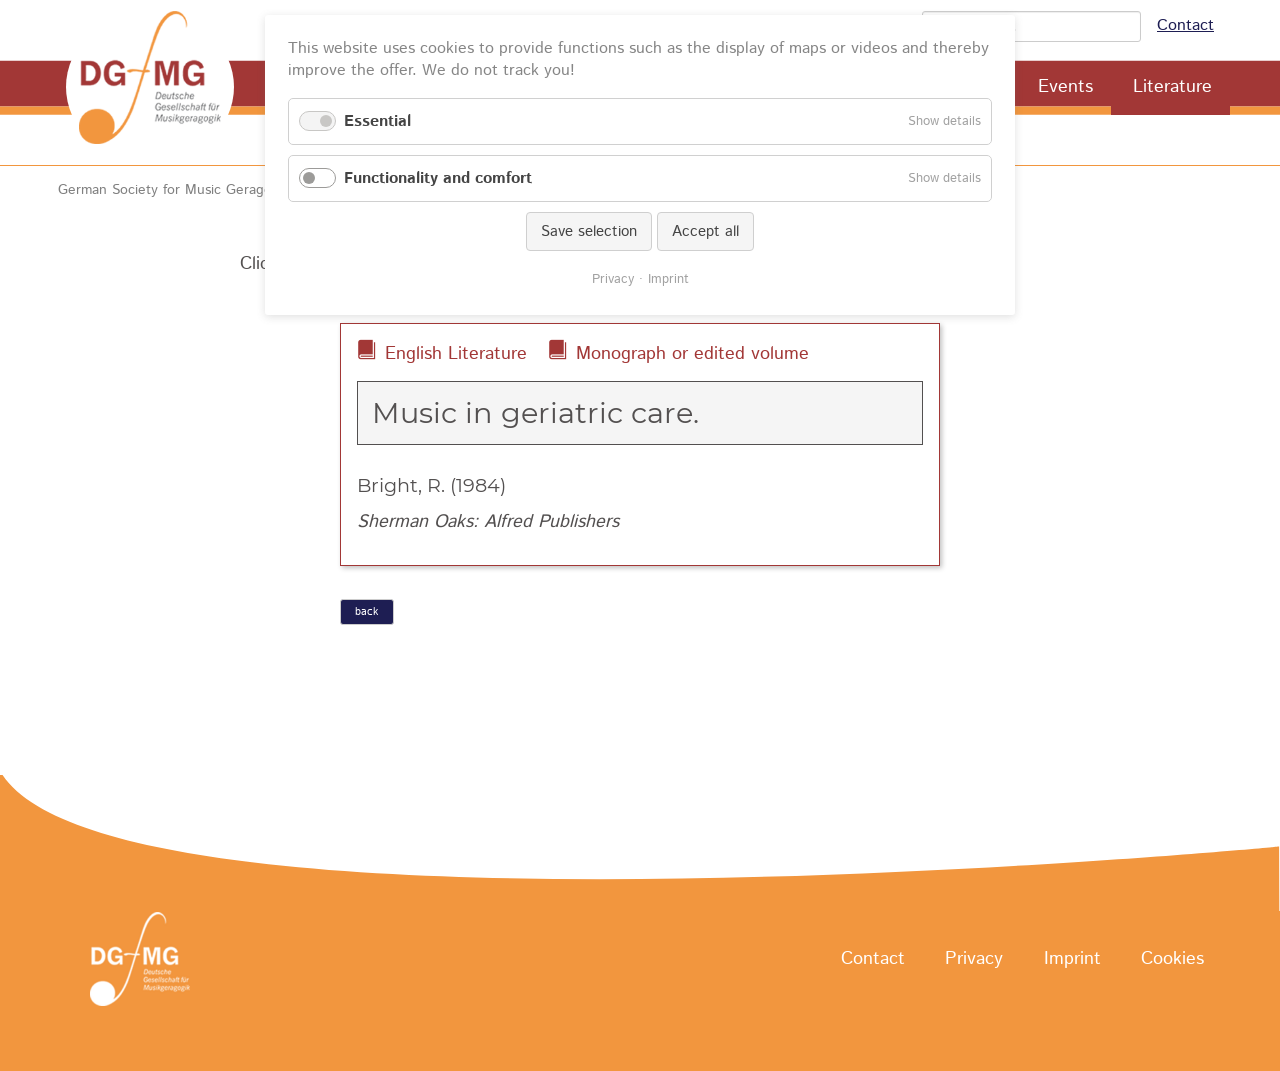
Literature (1172, 87)
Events (1065, 87)
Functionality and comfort (438, 178)
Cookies (1172, 960)
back (366, 612)
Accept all (705, 231)
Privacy (974, 960)
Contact (1185, 25)
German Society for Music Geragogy (172, 190)
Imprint (1072, 960)
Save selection (589, 231)
